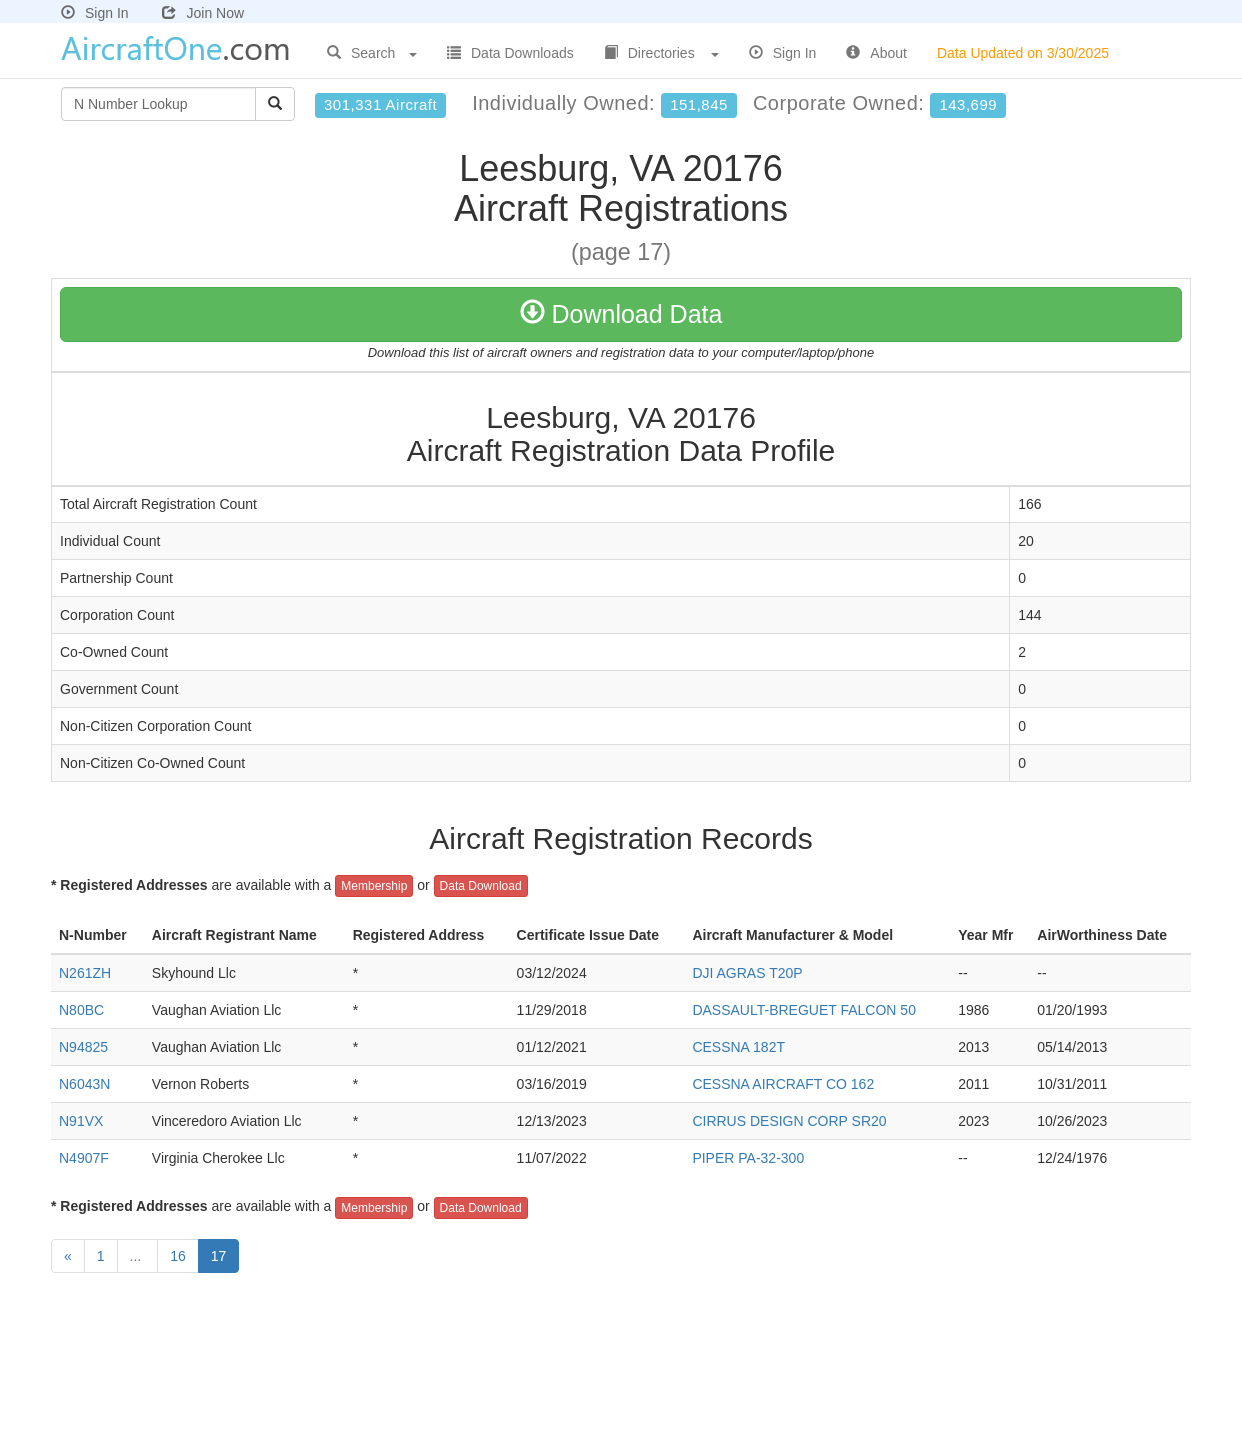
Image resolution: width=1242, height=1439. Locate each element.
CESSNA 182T (738, 1047)
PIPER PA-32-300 (748, 1158)
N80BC (81, 1010)
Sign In (95, 13)
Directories (661, 53)
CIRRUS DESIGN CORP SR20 (789, 1121)
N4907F (84, 1158)
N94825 (83, 1047)
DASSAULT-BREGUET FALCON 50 (804, 1010)
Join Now (203, 13)
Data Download (481, 886)
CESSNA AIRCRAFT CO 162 (783, 1084)
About (876, 53)
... (138, 1256)
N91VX (81, 1121)
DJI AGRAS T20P (747, 973)
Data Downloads (510, 53)
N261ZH (85, 973)
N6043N (84, 1084)
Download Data (621, 314)
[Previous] (68, 1256)
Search (372, 53)
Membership (374, 886)
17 (219, 1256)
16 (178, 1256)
